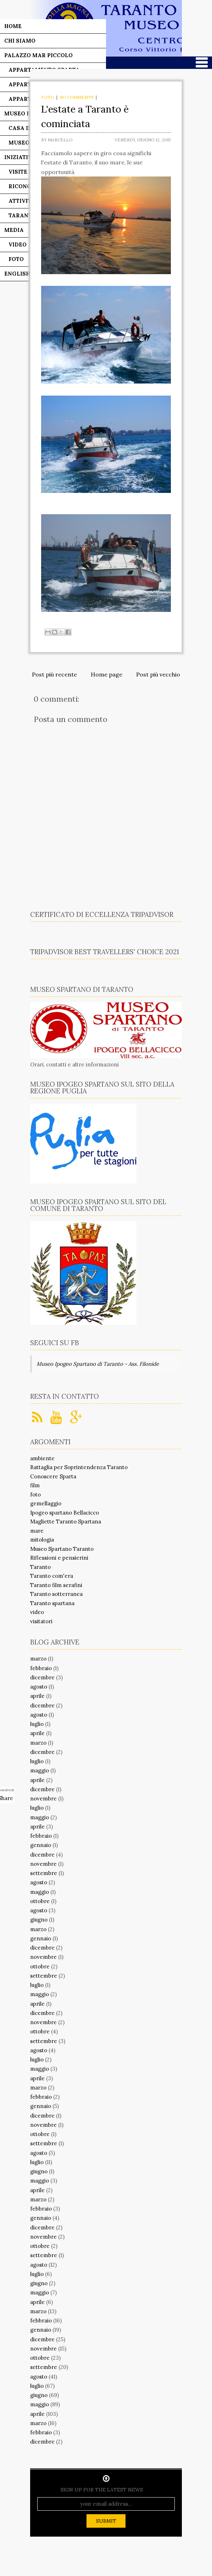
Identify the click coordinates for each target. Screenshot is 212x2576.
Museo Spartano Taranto (62, 1548)
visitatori (41, 1621)
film (35, 1485)
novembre (43, 1798)
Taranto (40, 1567)
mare (37, 1530)
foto (47, 97)
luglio (37, 1724)
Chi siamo (19, 40)
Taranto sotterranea (56, 1594)
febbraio (41, 1668)
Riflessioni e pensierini (59, 1557)
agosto (38, 1686)
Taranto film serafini (56, 1585)
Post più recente (54, 674)
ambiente (42, 1458)
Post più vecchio (158, 674)
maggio (39, 1770)
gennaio (40, 1845)
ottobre (40, 1901)
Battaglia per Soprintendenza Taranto (79, 1467)
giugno (39, 1919)
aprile (37, 1695)
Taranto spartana (52, 1603)
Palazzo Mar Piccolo (38, 55)
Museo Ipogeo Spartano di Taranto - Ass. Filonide (98, 1363)
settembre (43, 1873)
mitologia (42, 1539)
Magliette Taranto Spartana (65, 1521)
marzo (38, 1658)
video (37, 1612)
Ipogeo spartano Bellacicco (64, 1512)
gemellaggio (45, 1503)
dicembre (42, 1677)
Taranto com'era (51, 1575)
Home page (106, 674)
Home (13, 26)
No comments (77, 97)
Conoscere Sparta (53, 1476)
